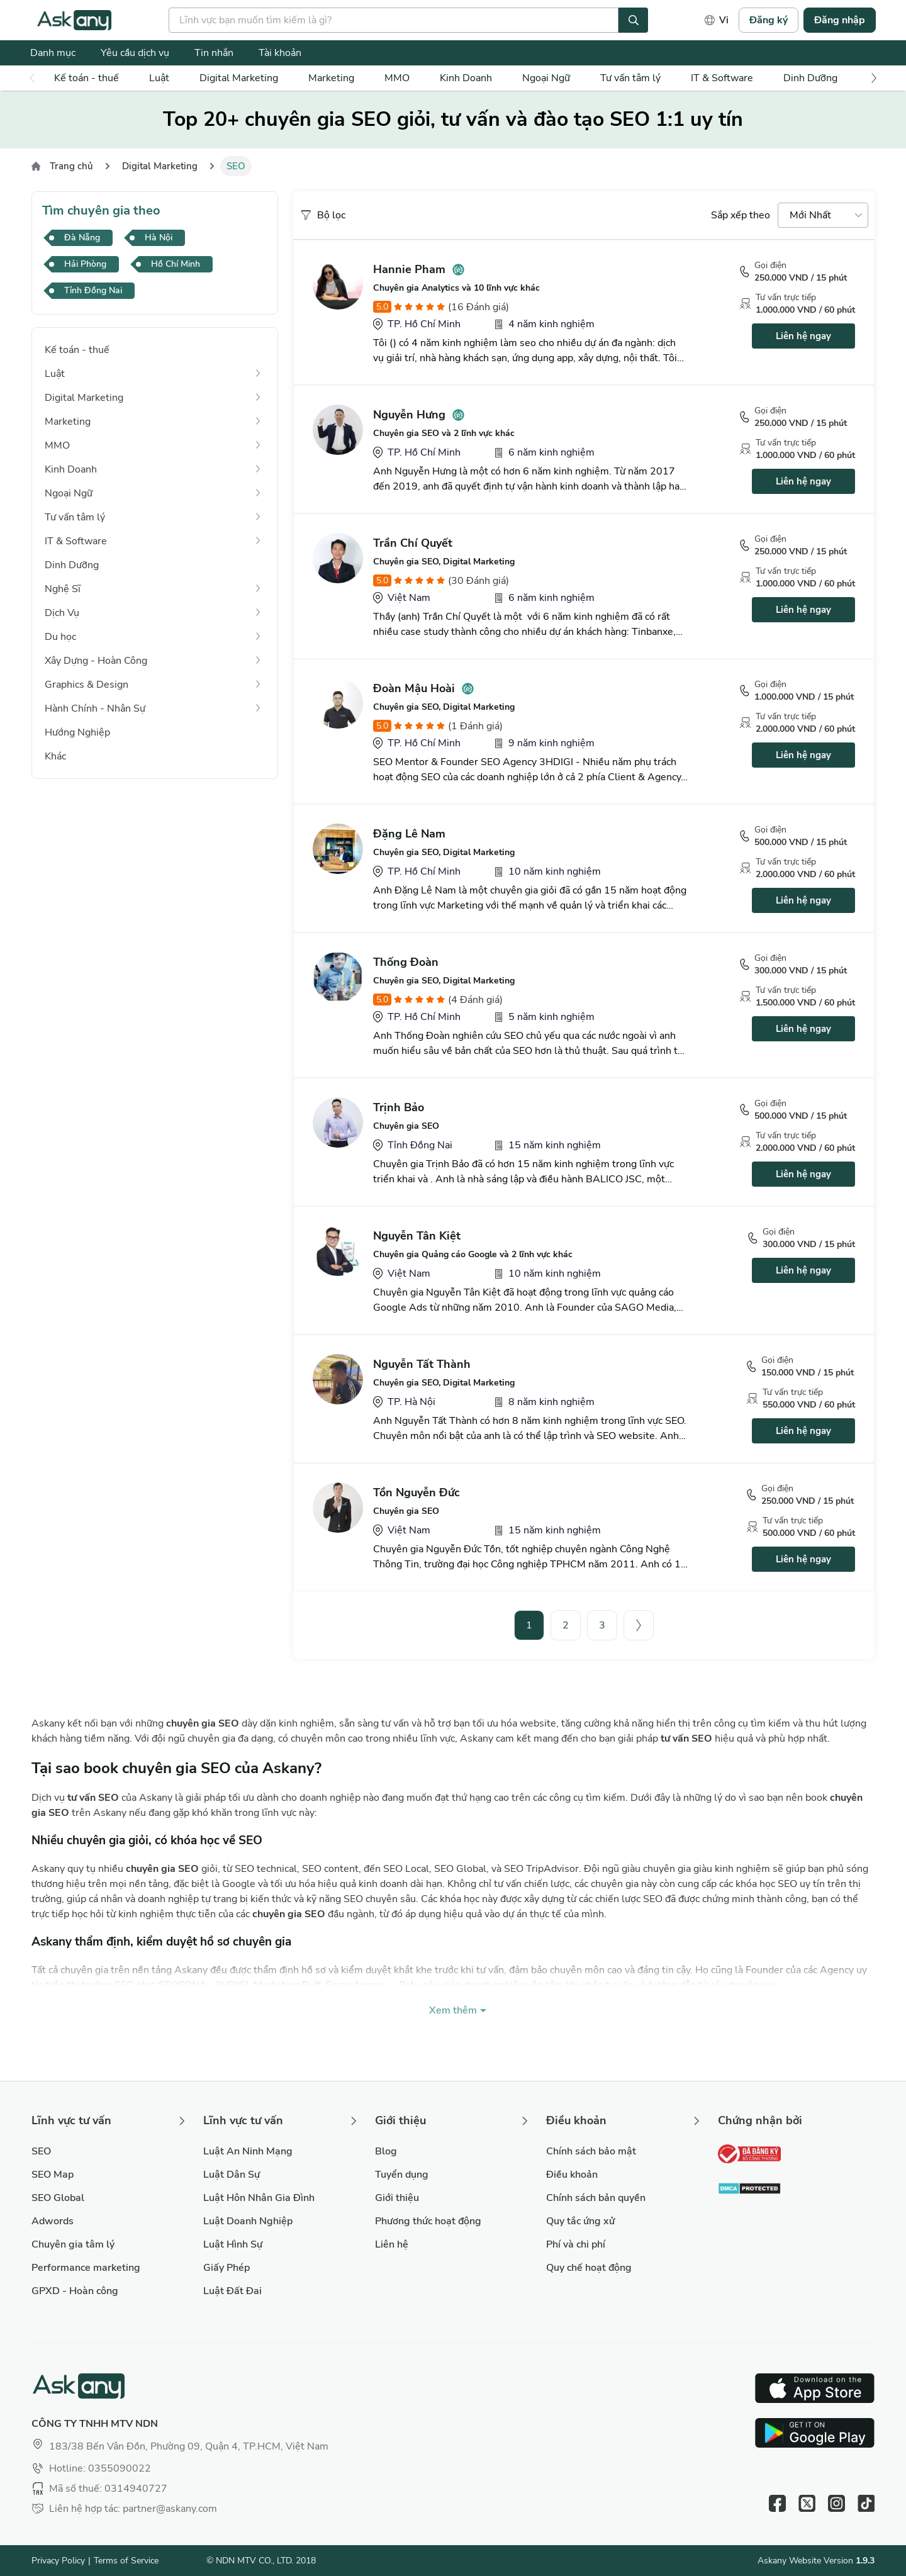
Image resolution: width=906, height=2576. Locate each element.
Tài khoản (280, 53)
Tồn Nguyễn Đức (416, 1492)
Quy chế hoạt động (589, 2268)
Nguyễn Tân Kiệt (417, 1235)
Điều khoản (572, 2174)
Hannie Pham (409, 269)
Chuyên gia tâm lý (73, 2244)
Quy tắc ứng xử (580, 2221)
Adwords (52, 2221)
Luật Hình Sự (232, 2244)
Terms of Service (126, 2561)
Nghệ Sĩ (63, 589)
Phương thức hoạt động (428, 2221)
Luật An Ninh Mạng (248, 2151)
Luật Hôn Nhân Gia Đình (259, 2198)
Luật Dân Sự (231, 2174)
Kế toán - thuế (86, 78)
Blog (386, 2151)
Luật (159, 78)
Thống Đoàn (406, 962)
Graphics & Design (86, 685)
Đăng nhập (839, 20)
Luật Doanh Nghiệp (248, 2221)
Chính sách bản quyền (596, 2198)
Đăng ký (768, 20)
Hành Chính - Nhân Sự (95, 708)
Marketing (331, 78)
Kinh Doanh (466, 78)
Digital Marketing (238, 78)
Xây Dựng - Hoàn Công (96, 661)
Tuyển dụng (401, 2174)
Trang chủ (71, 166)
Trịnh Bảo (398, 1107)
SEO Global (57, 2198)
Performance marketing (85, 2268)
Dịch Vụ (62, 613)
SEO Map (52, 2174)
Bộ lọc (322, 215)
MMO (397, 78)
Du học (60, 637)
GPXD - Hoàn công (74, 2291)
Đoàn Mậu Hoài (414, 688)
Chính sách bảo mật (591, 2151)
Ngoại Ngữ (546, 78)
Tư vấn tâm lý (630, 78)
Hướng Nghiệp (77, 732)
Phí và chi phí (575, 2244)
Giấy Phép (226, 2268)
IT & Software (722, 78)
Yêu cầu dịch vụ (135, 53)
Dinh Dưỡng (810, 78)
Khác (55, 756)
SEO (41, 2151)
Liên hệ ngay (803, 336)
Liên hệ (391, 2244)
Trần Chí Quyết (412, 543)
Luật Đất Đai (232, 2291)
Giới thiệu (397, 2198)
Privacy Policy (58, 2561)
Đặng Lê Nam (409, 833)
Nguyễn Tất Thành (422, 1364)
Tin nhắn (213, 53)
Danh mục (53, 53)
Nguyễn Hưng (409, 414)
